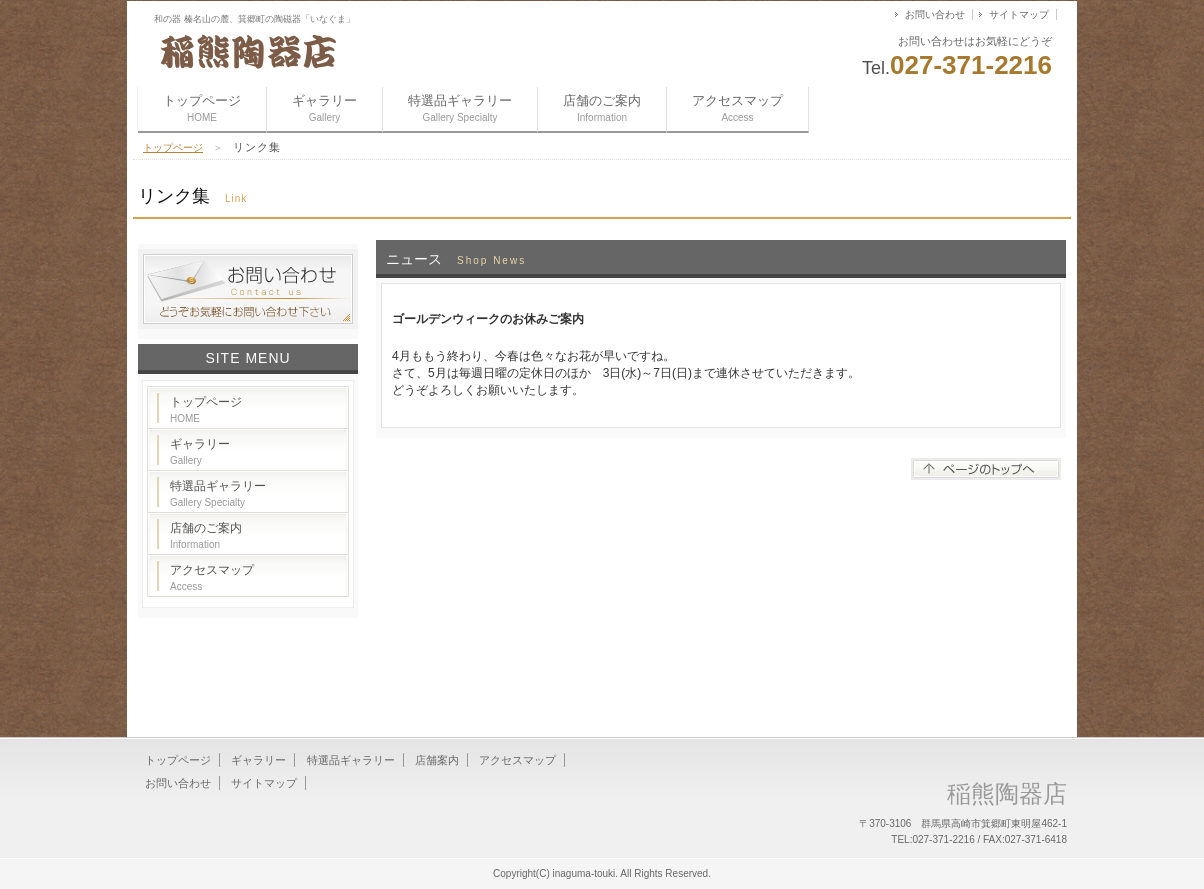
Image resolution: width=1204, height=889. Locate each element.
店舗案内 (437, 760)
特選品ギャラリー (460, 108)
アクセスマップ (737, 108)
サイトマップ (1019, 14)
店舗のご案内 (602, 108)
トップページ (202, 108)
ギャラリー (324, 108)
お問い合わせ (935, 14)
